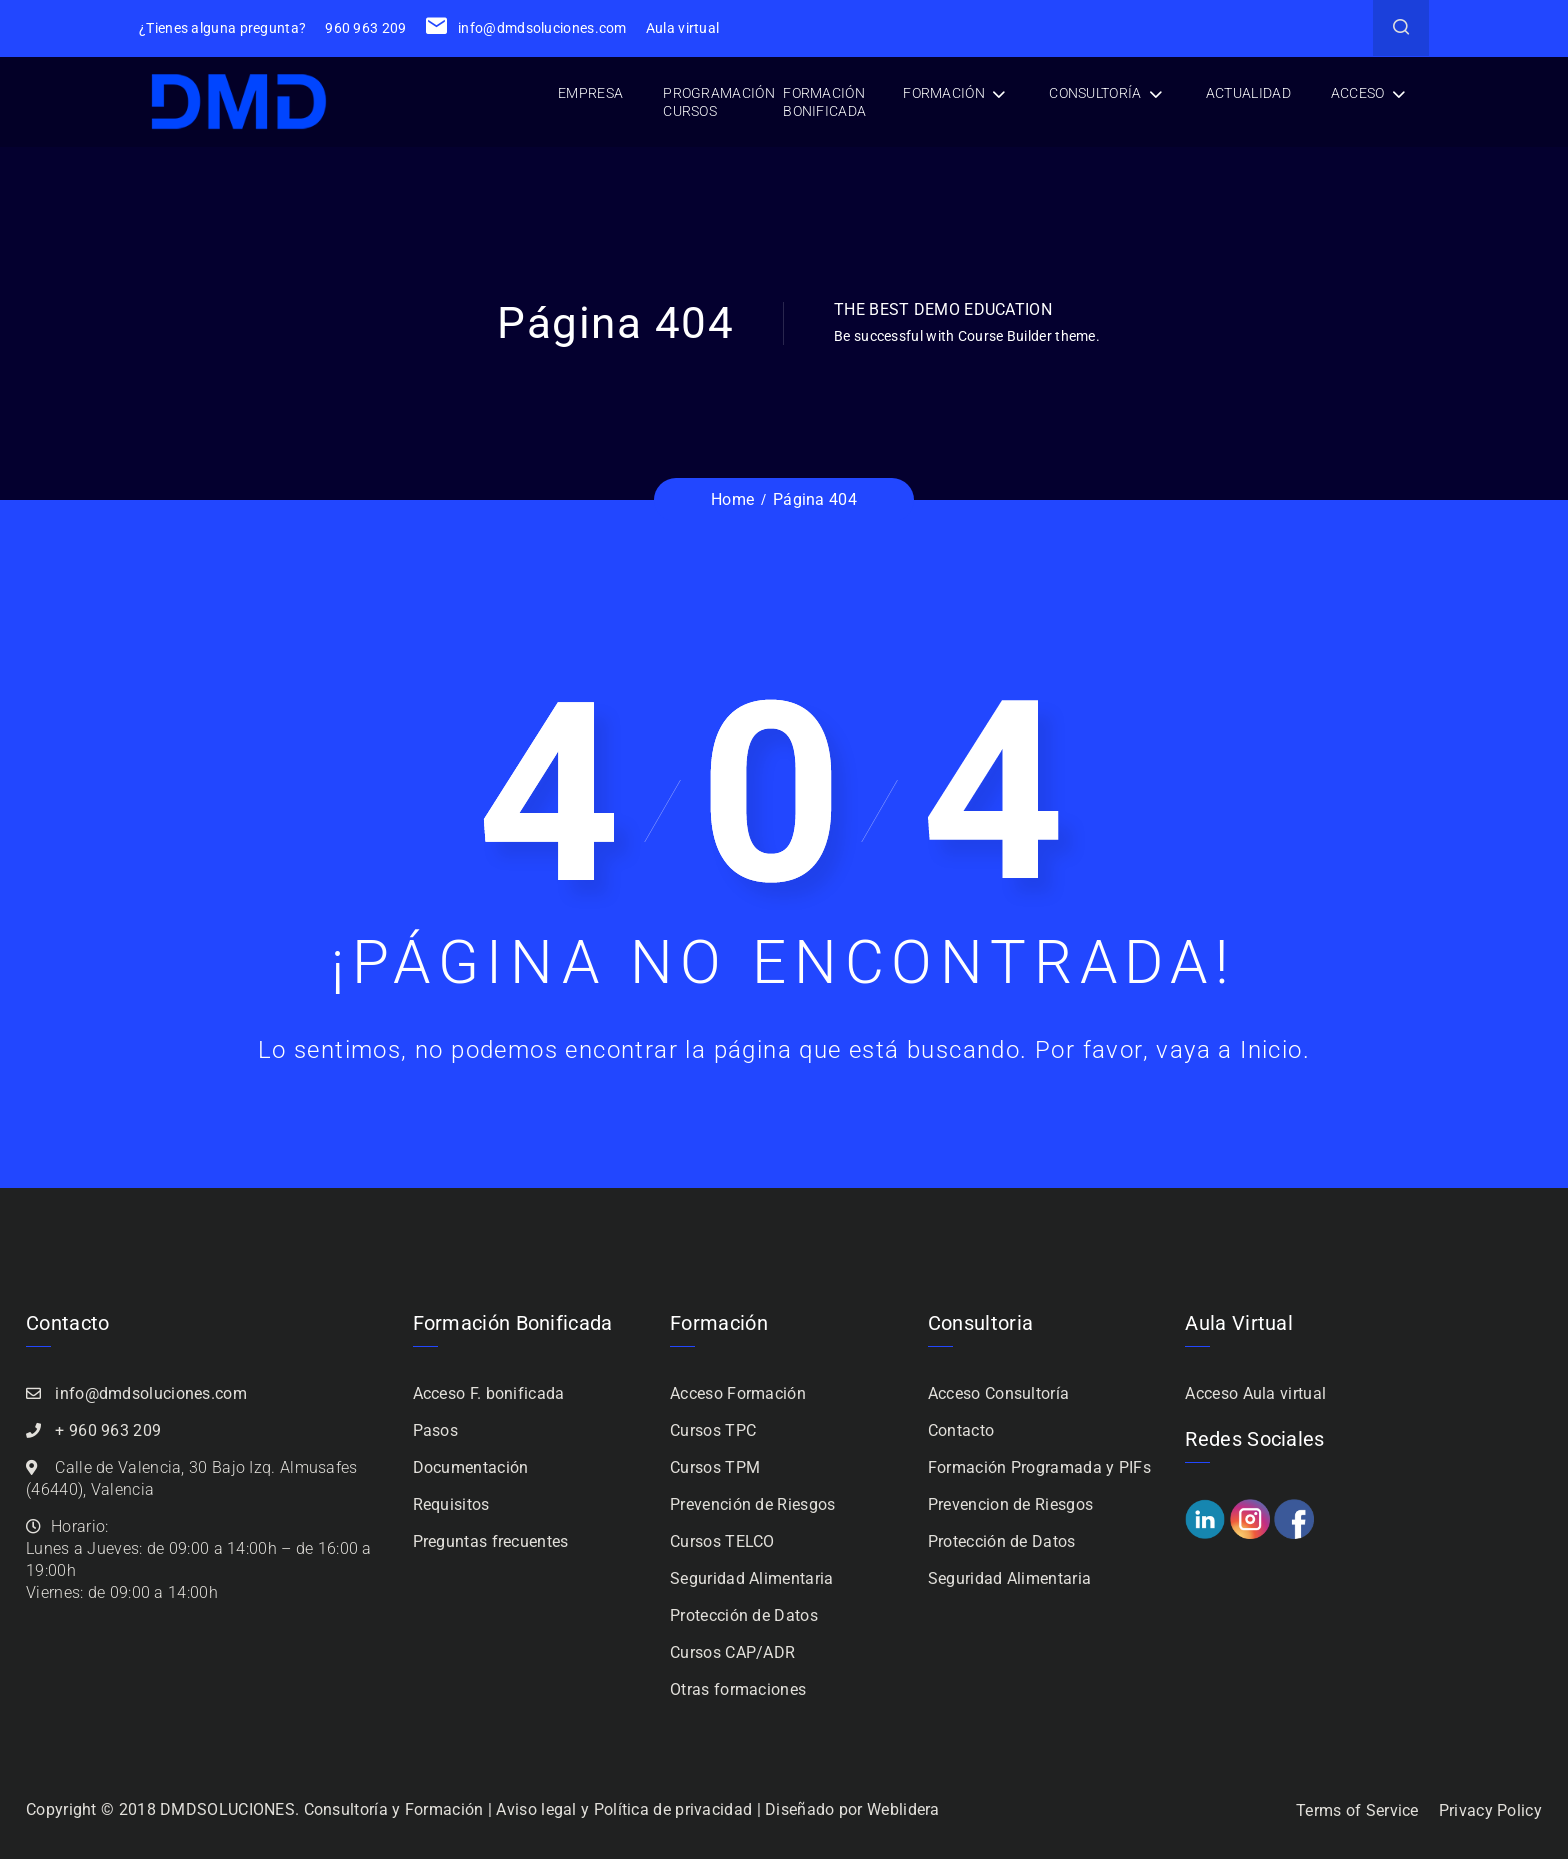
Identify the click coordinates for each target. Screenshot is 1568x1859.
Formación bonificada (824, 102)
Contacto (961, 1430)
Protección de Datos (744, 1615)
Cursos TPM (715, 1467)
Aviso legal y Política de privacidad (624, 1809)
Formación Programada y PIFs (1039, 1467)
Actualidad (1248, 93)
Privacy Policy (1490, 1810)
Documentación (471, 1467)
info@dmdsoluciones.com (526, 28)
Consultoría (1095, 93)
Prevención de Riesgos (752, 1504)
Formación (944, 93)
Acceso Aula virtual (1255, 1393)
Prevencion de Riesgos (1010, 1504)
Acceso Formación (738, 1393)
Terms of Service (1357, 1810)
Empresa (590, 93)
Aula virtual (683, 28)
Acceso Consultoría (998, 1393)
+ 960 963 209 (108, 1430)
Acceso (1358, 93)
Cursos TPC (713, 1430)
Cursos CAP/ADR (732, 1652)
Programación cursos (719, 102)
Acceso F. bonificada (489, 1393)
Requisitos (451, 1504)
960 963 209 (365, 28)
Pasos (436, 1430)
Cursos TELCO (722, 1541)
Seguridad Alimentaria (751, 1578)
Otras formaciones (738, 1689)
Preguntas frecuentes (491, 1541)
